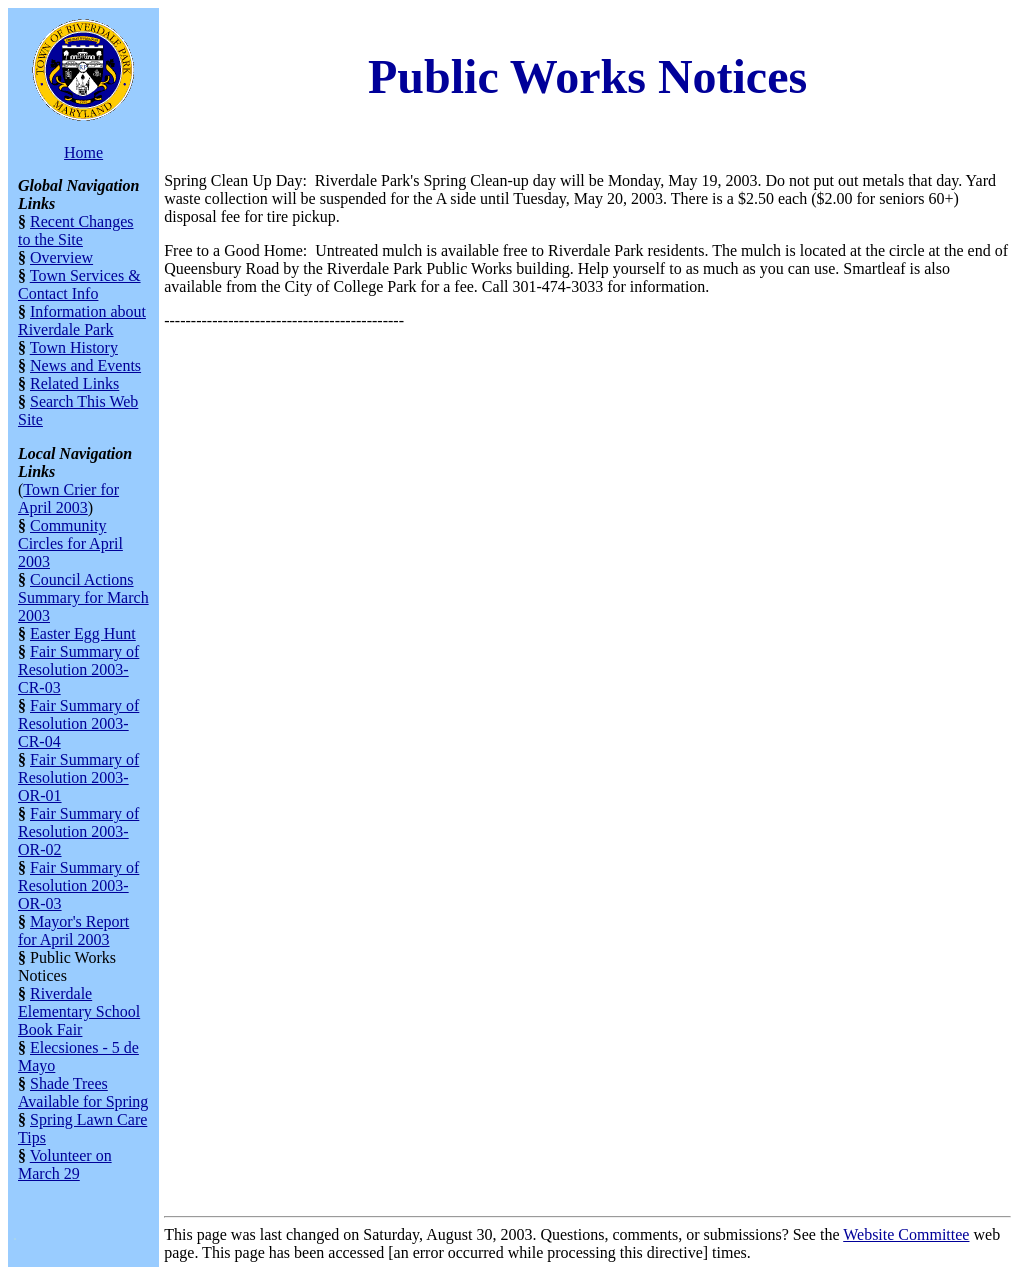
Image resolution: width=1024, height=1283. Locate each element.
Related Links (74, 383)
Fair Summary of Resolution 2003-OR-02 (78, 831)
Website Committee (906, 1234)
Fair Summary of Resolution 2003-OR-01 (78, 777)
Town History (74, 347)
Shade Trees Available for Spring (83, 1092)
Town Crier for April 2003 (68, 498)
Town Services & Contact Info (79, 284)
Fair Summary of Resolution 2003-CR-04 (78, 723)
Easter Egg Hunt (83, 633)
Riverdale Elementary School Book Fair (79, 1011)
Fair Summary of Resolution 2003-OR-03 (78, 885)
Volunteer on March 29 (65, 1164)
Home (83, 152)
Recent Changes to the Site (76, 230)
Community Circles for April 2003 (70, 543)
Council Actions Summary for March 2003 (83, 597)
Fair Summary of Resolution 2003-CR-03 (78, 669)
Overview (61, 257)
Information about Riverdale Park (82, 320)
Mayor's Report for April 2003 (73, 930)
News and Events (85, 365)
